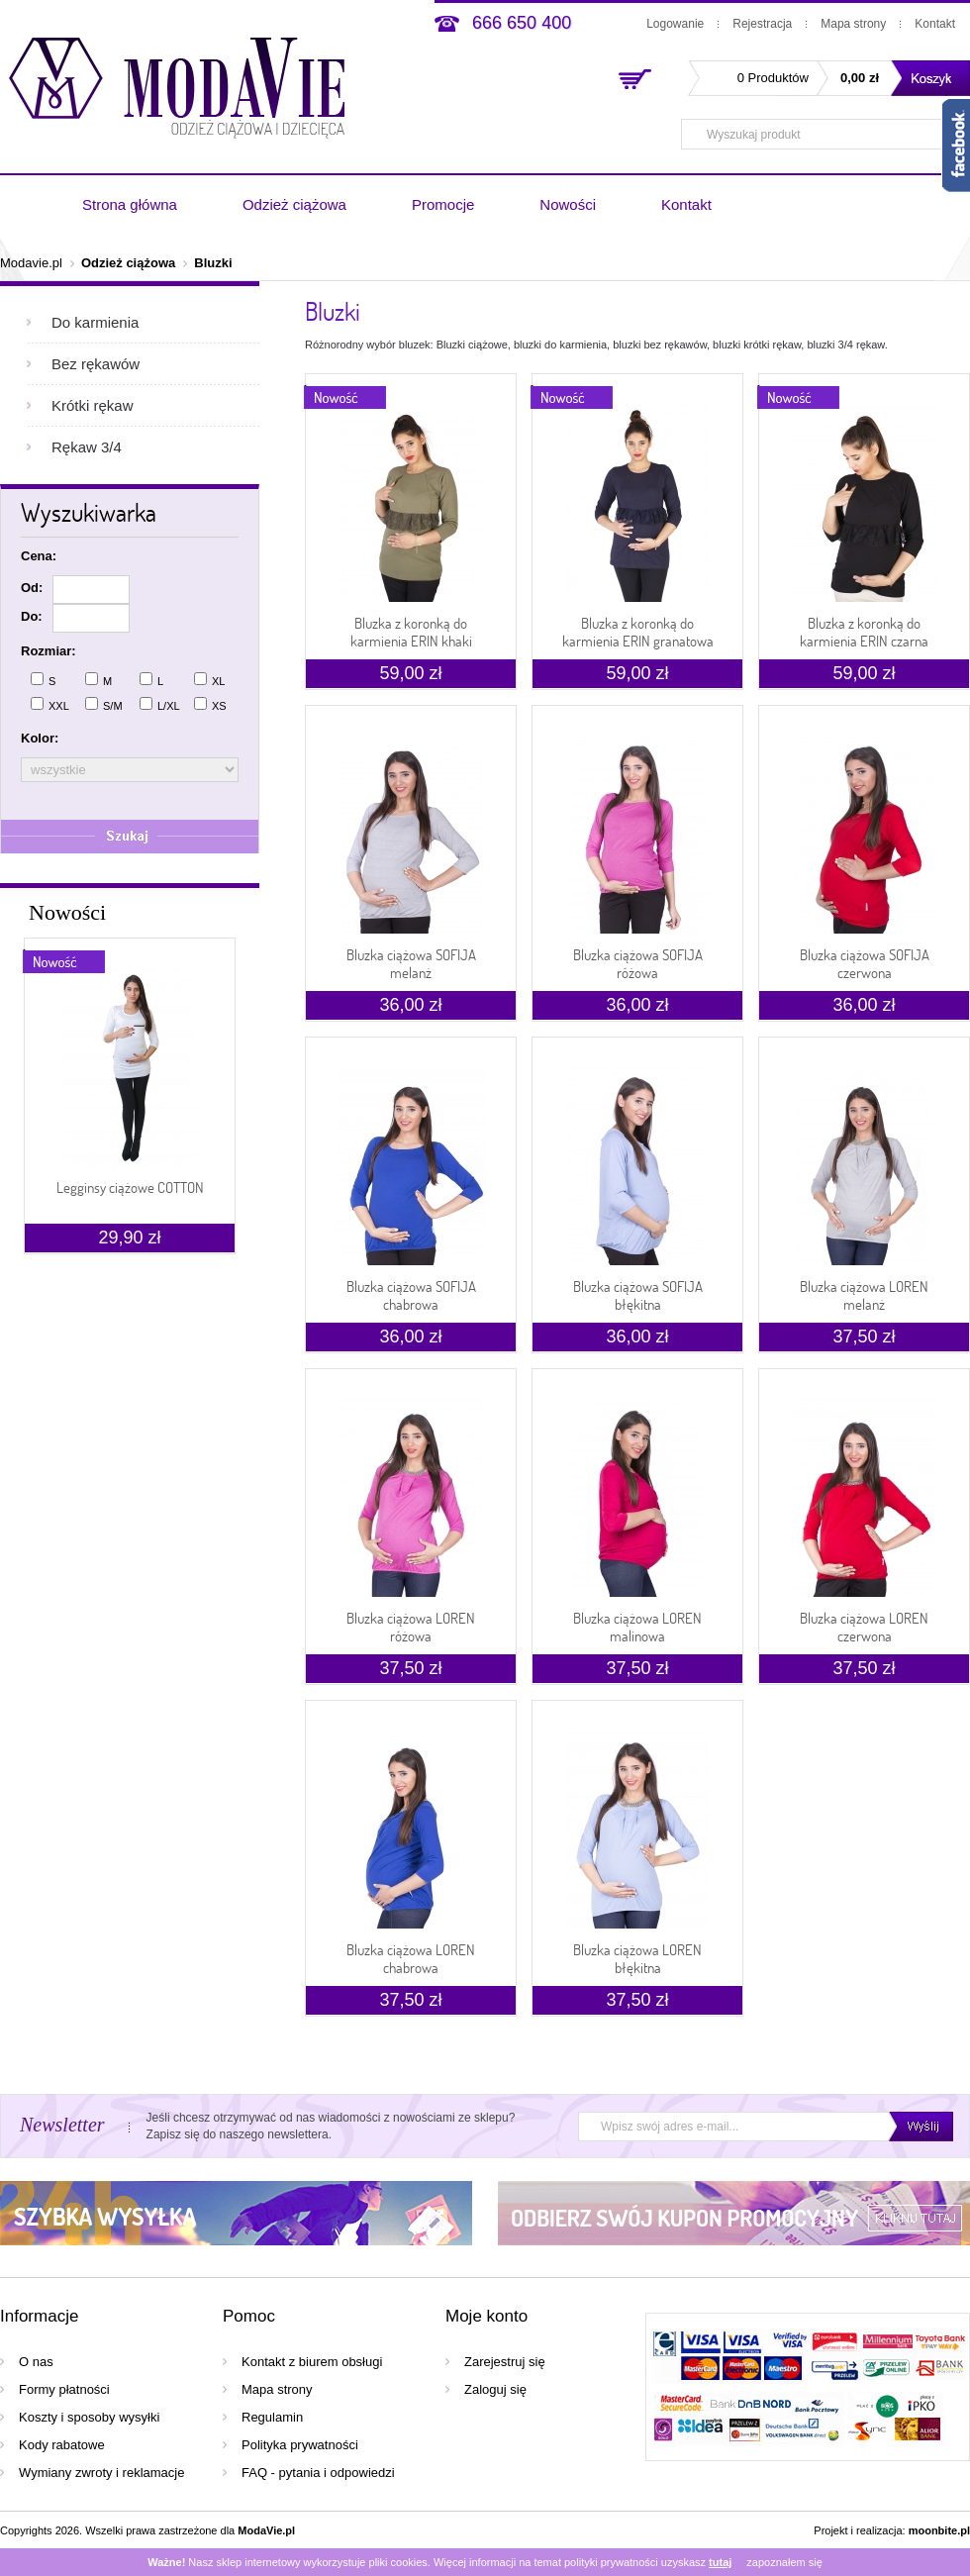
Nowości (567, 204)
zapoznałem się (784, 2562)
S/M (104, 704)
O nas (36, 2361)
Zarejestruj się (504, 2361)
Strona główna (129, 204)
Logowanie (675, 24)
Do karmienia (95, 322)
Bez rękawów (95, 363)
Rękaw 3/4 (86, 447)
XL (209, 679)
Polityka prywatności (300, 2444)
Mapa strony (853, 24)
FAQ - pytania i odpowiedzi (318, 2472)
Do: (32, 616)
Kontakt (935, 24)
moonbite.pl (939, 2530)
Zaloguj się (495, 2389)
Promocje (443, 204)
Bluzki (213, 262)
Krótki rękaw (92, 405)
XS (210, 704)
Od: (32, 587)
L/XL (160, 704)
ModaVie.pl (266, 2530)
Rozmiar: (48, 651)
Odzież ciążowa (294, 204)
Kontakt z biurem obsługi (312, 2361)
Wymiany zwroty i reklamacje (101, 2472)
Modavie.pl (31, 262)
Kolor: (39, 738)
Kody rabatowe (62, 2444)
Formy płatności (64, 2389)
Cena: (38, 555)
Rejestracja (762, 24)
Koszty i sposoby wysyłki (89, 2417)
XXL (50, 704)
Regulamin (272, 2417)
